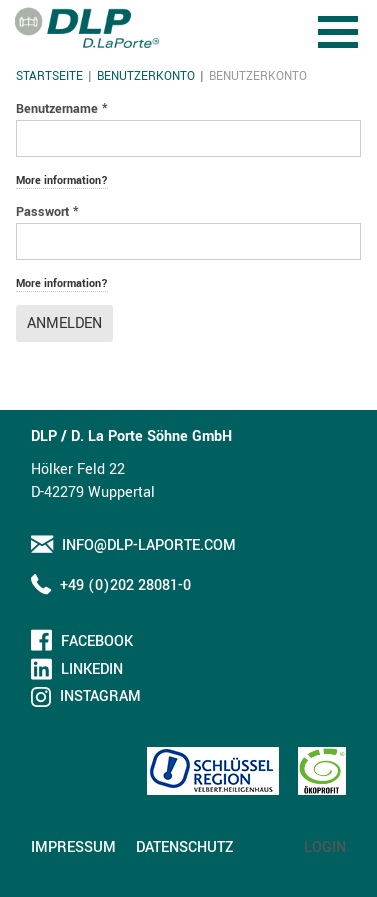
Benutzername (62, 109)
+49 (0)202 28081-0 (125, 585)
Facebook (97, 641)
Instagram (100, 696)
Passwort (47, 212)
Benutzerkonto (146, 76)
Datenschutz (185, 847)
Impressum (73, 847)
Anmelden (64, 323)
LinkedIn (92, 669)
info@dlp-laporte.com (149, 545)
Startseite (49, 76)
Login (325, 847)
